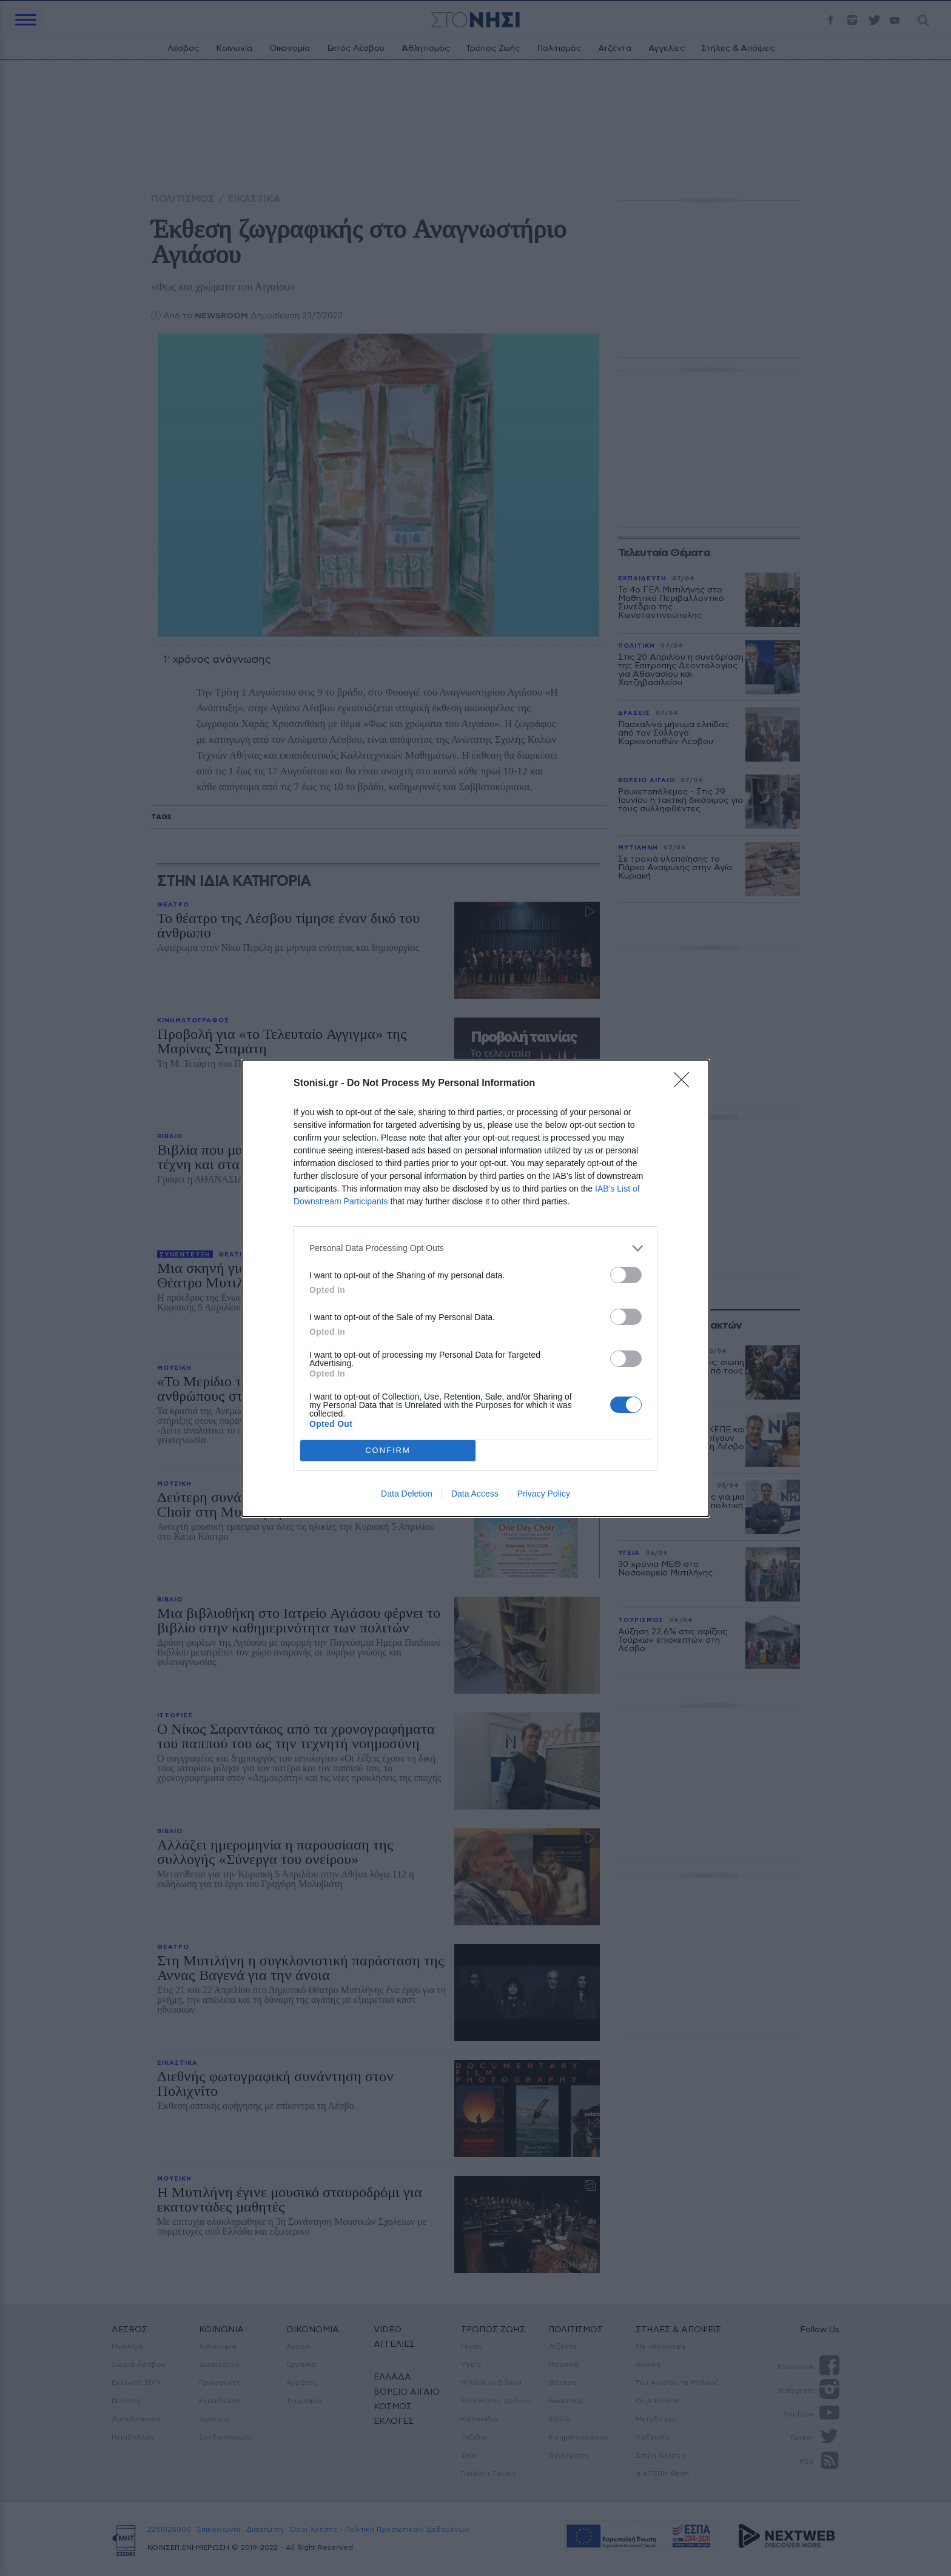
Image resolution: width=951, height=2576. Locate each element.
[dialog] (475, 1288)
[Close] (685, 1083)
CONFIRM (388, 1450)
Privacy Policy (543, 1493)
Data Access (475, 1493)
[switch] (626, 1275)
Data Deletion (406, 1493)
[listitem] (475, 1248)
